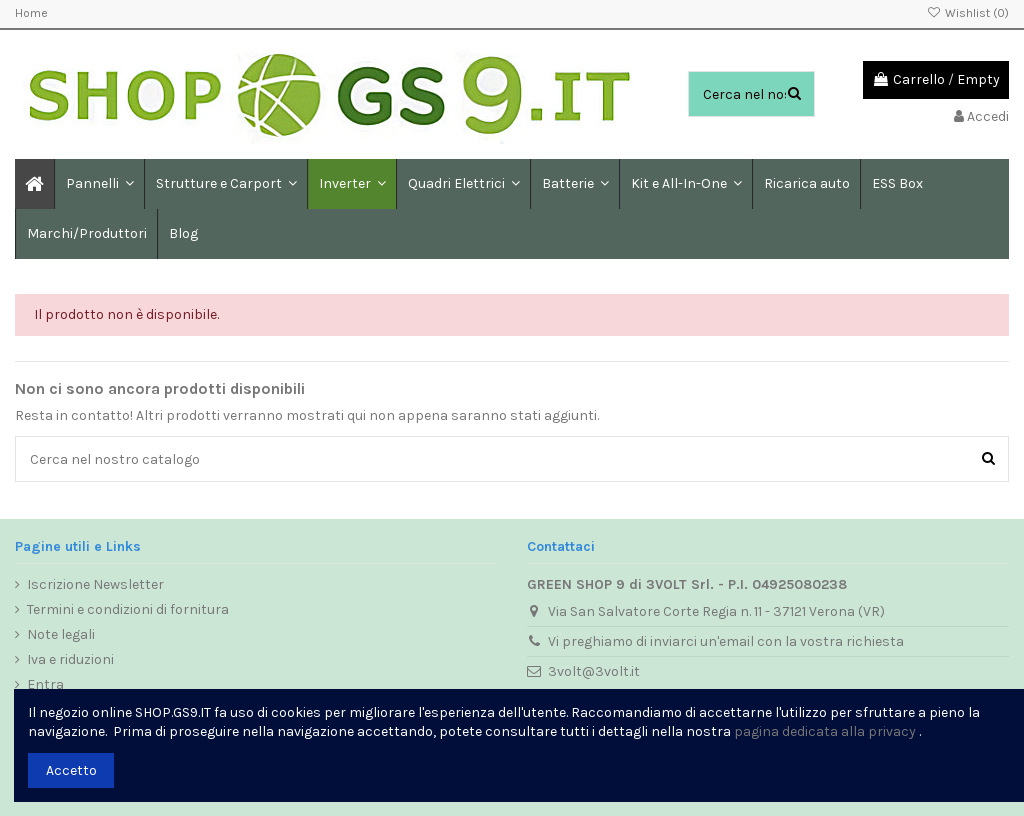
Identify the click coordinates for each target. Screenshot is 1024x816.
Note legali (61, 634)
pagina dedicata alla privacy (825, 731)
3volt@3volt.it (594, 671)
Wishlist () (968, 13)
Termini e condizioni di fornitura (128, 609)
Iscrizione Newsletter (95, 584)
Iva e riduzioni (70, 659)
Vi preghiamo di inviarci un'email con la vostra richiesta (726, 641)
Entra (45, 684)
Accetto (71, 770)
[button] (225, 184)
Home (31, 13)
